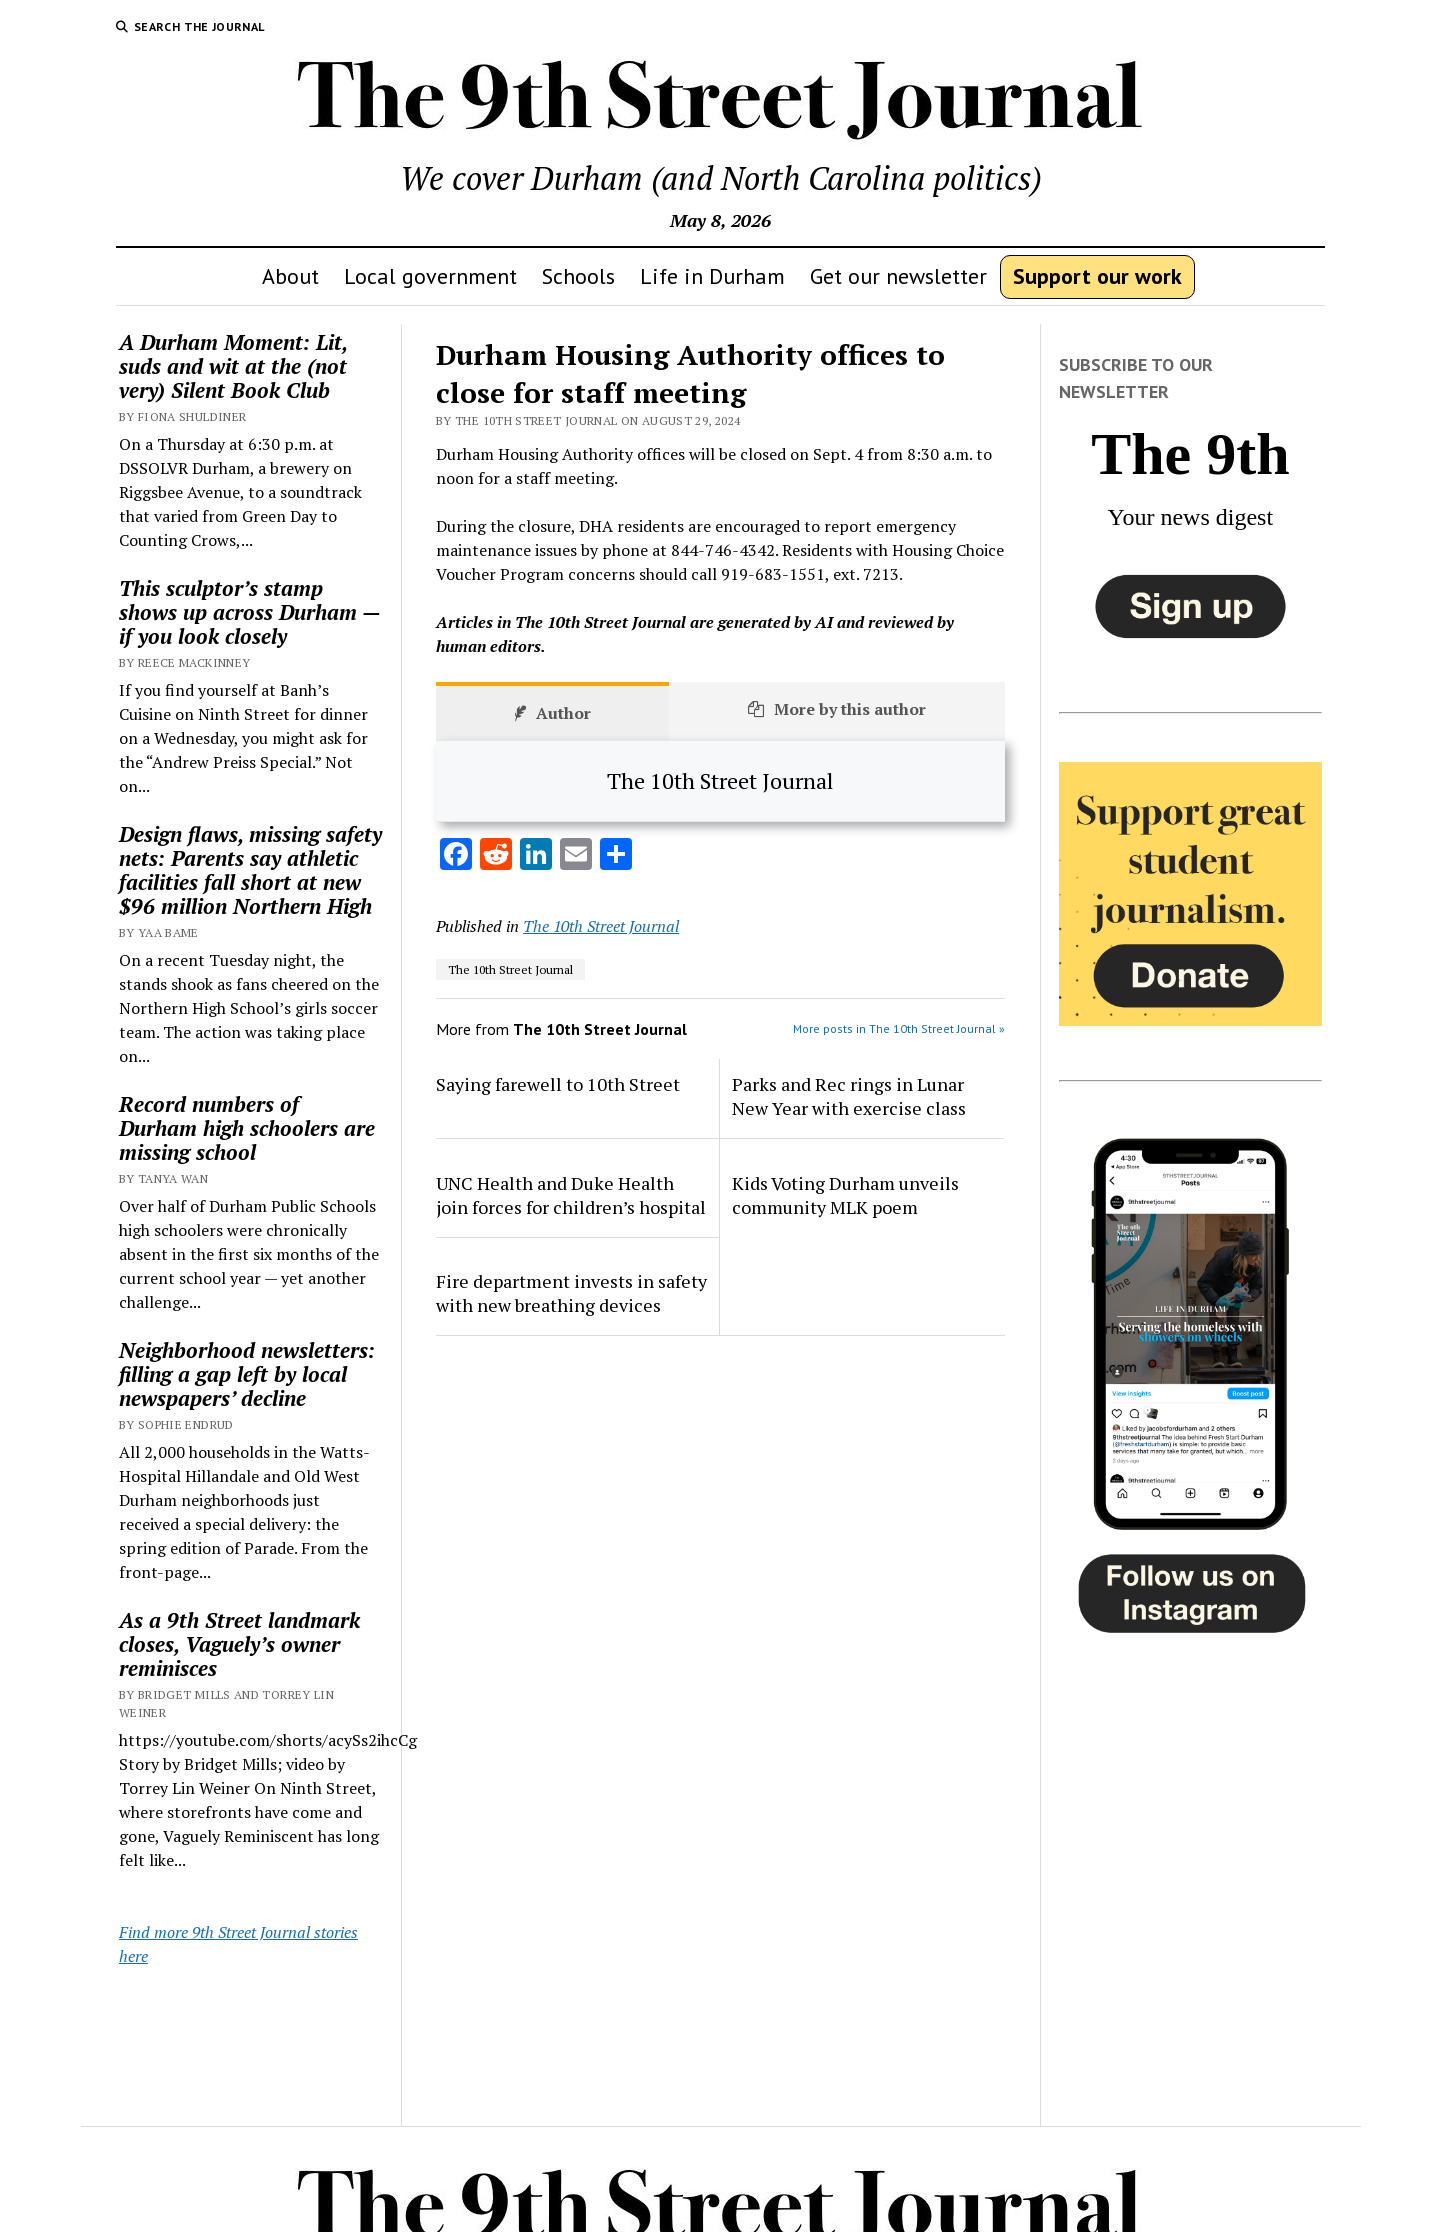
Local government (430, 276)
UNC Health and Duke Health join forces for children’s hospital (571, 1195)
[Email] (576, 856)
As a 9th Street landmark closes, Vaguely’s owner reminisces (239, 1644)
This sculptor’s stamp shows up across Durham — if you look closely (249, 612)
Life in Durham (712, 276)
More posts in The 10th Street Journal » (899, 1028)
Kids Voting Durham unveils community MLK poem (845, 1195)
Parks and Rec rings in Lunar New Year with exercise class (849, 1096)
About (290, 276)
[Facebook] (456, 856)
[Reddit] (496, 856)
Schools (578, 276)
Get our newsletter (898, 276)
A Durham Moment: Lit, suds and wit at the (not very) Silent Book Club (233, 366)
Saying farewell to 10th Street (558, 1084)
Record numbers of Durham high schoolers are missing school (247, 1128)
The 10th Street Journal (601, 926)
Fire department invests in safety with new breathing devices (571, 1293)
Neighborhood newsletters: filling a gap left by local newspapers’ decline (247, 1374)
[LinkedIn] (536, 856)
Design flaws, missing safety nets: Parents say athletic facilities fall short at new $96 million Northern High (250, 870)
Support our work (1097, 276)
